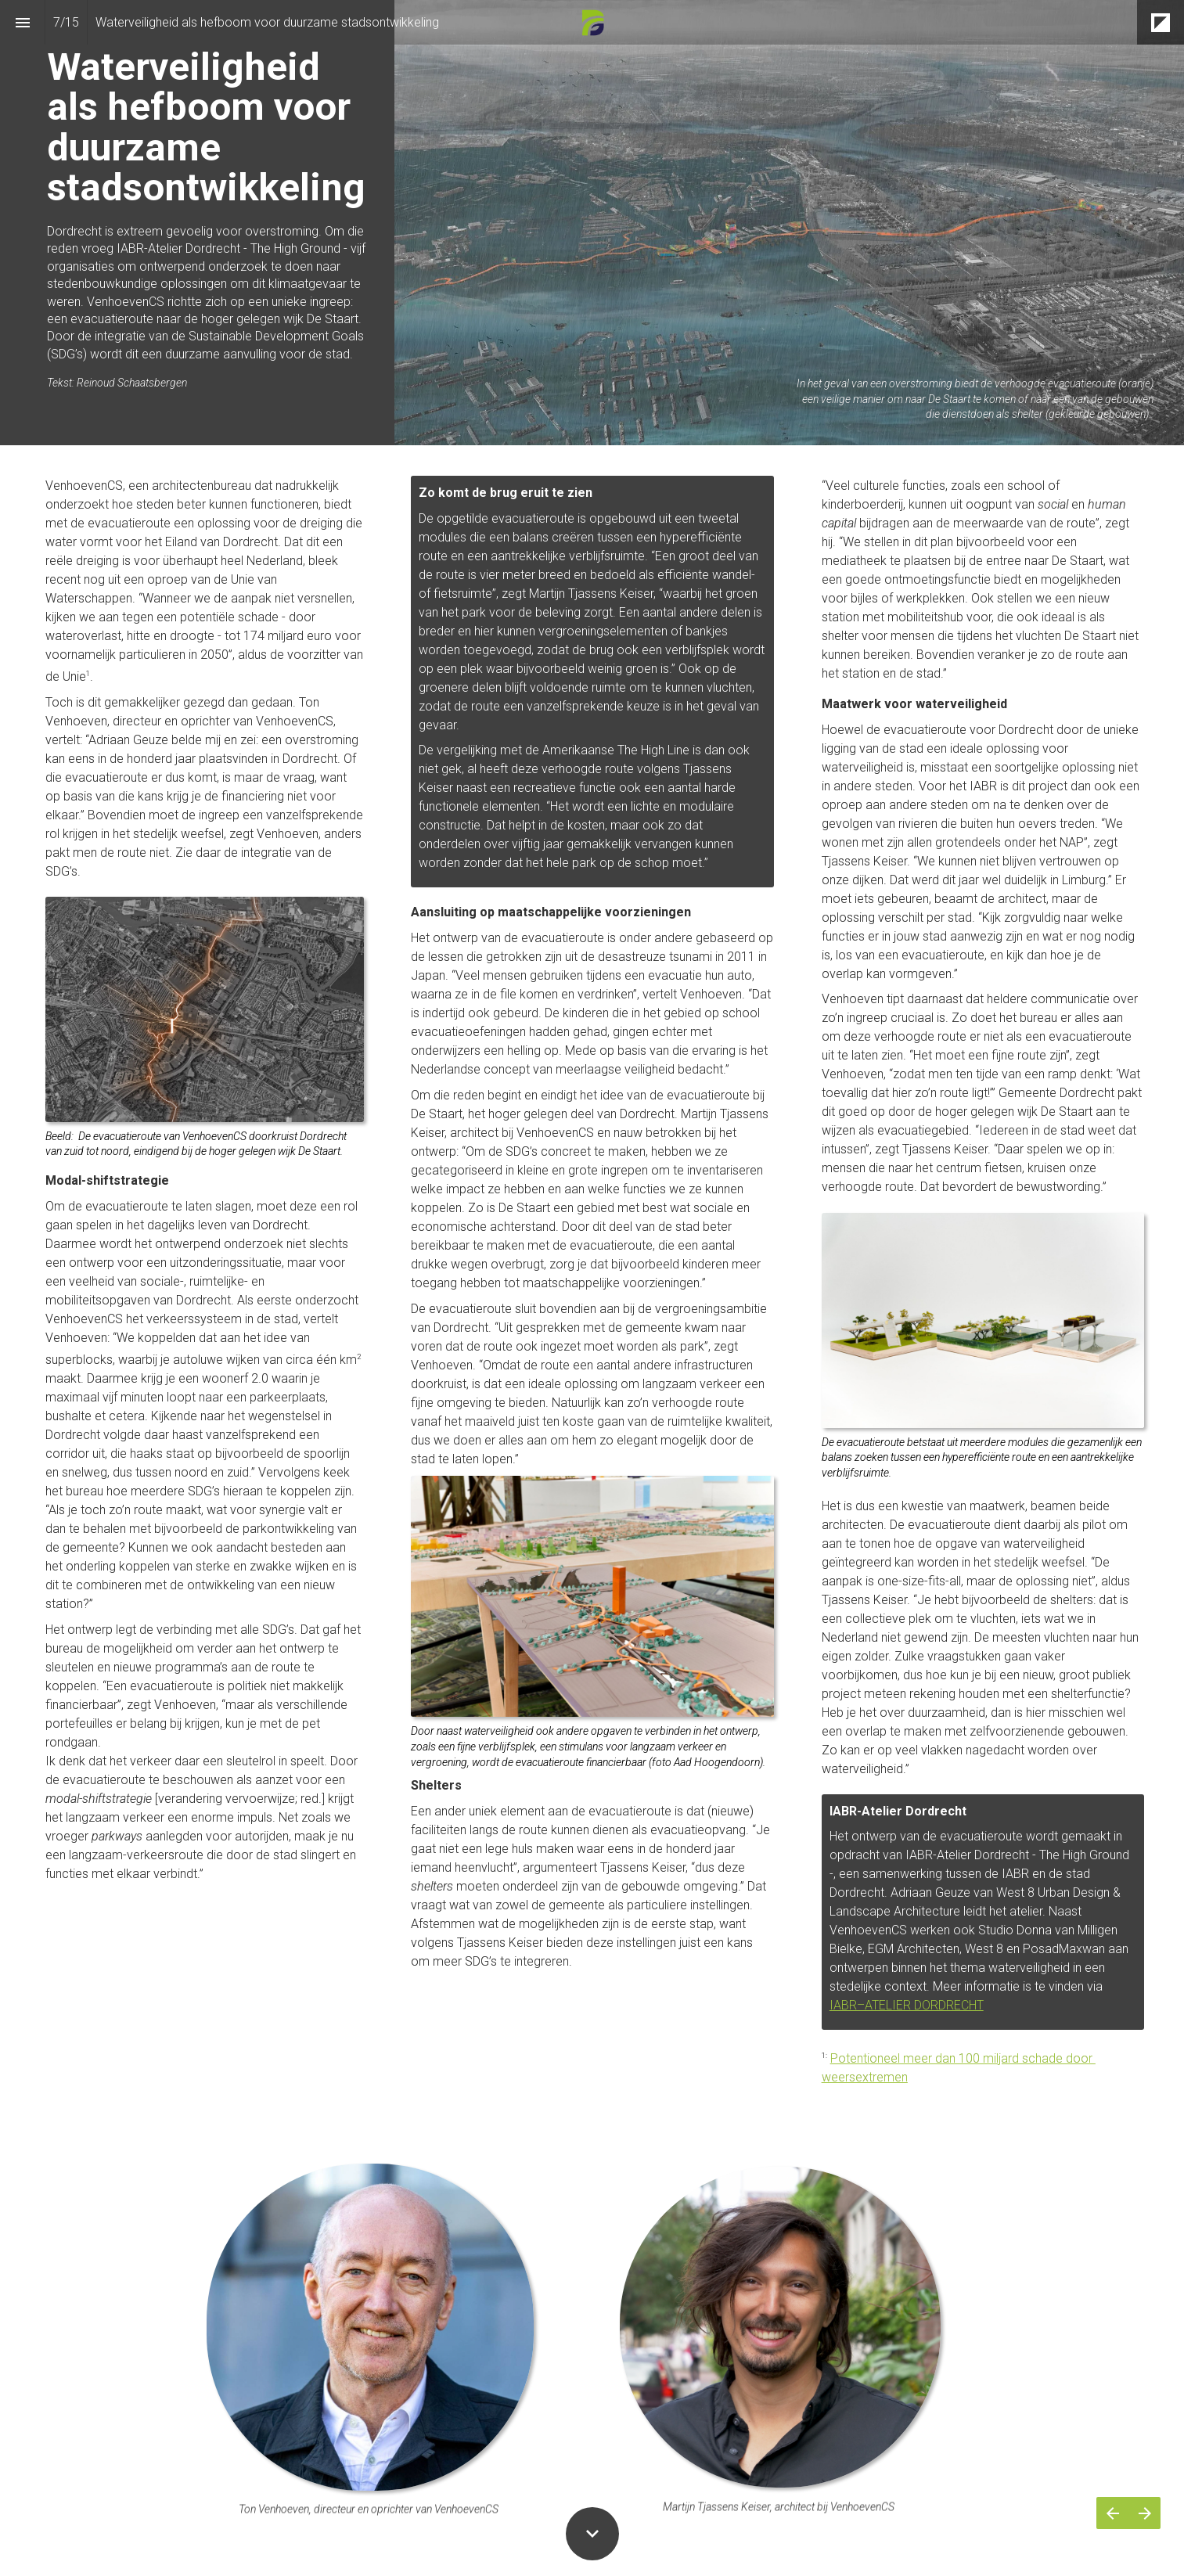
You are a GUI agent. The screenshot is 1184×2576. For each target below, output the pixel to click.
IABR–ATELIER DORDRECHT (907, 2005)
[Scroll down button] (592, 2533)
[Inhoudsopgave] (22, 22)
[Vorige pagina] (1112, 2513)
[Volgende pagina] (1144, 2513)
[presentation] (592, 222)
